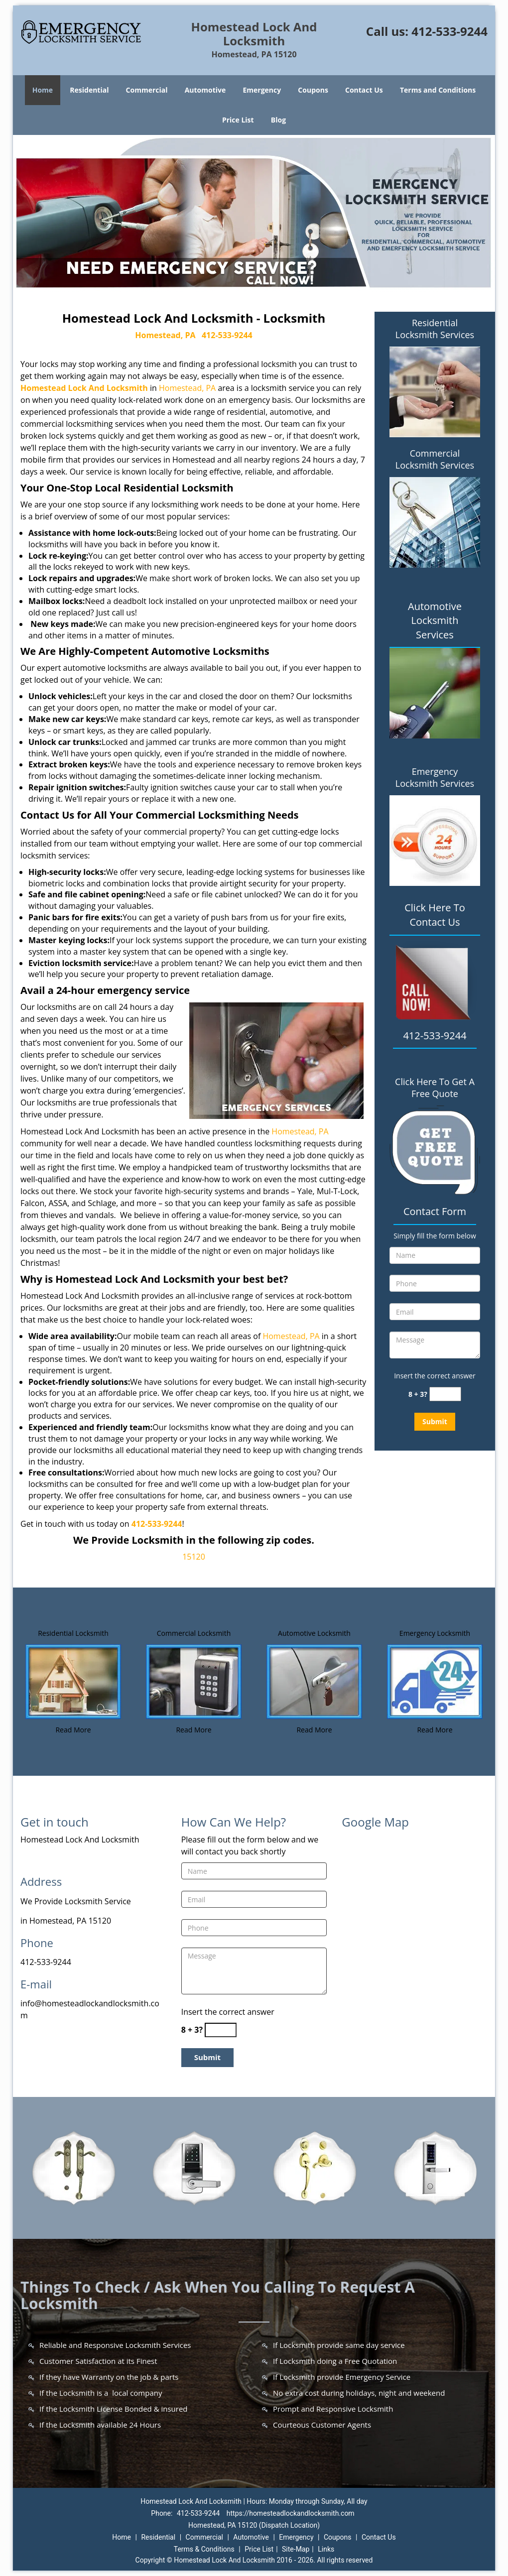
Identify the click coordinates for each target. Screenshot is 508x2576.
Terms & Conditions (204, 2549)
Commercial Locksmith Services (434, 459)
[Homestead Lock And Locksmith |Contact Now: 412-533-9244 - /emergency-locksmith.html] (435, 1681)
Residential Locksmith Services (434, 329)
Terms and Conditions (438, 90)
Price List (238, 119)
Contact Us (364, 90)
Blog (278, 119)
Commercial (147, 90)
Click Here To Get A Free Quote (435, 1088)
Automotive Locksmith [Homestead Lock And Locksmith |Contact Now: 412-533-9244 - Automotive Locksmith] (314, 1633)
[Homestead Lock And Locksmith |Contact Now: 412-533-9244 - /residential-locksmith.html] (73, 1681)
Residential (89, 90)
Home (42, 90)
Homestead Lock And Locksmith (84, 387)
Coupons (313, 90)
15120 (193, 1556)
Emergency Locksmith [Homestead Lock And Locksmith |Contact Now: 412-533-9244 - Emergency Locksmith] (434, 1633)
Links (326, 2549)
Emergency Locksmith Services (434, 777)
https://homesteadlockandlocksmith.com (291, 2513)
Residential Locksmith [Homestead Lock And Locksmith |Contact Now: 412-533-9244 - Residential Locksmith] (73, 1633)
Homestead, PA (165, 335)
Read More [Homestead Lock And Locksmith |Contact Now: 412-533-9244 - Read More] (73, 1729)
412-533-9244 (449, 31)
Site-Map (295, 2549)
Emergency (262, 90)
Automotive (205, 90)
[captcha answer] (445, 1394)
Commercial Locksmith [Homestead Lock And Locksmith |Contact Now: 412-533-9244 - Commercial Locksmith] (194, 1633)
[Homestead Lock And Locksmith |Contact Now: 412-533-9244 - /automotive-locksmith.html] (314, 1681)
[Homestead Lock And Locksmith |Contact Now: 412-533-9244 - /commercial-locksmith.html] (194, 1681)
